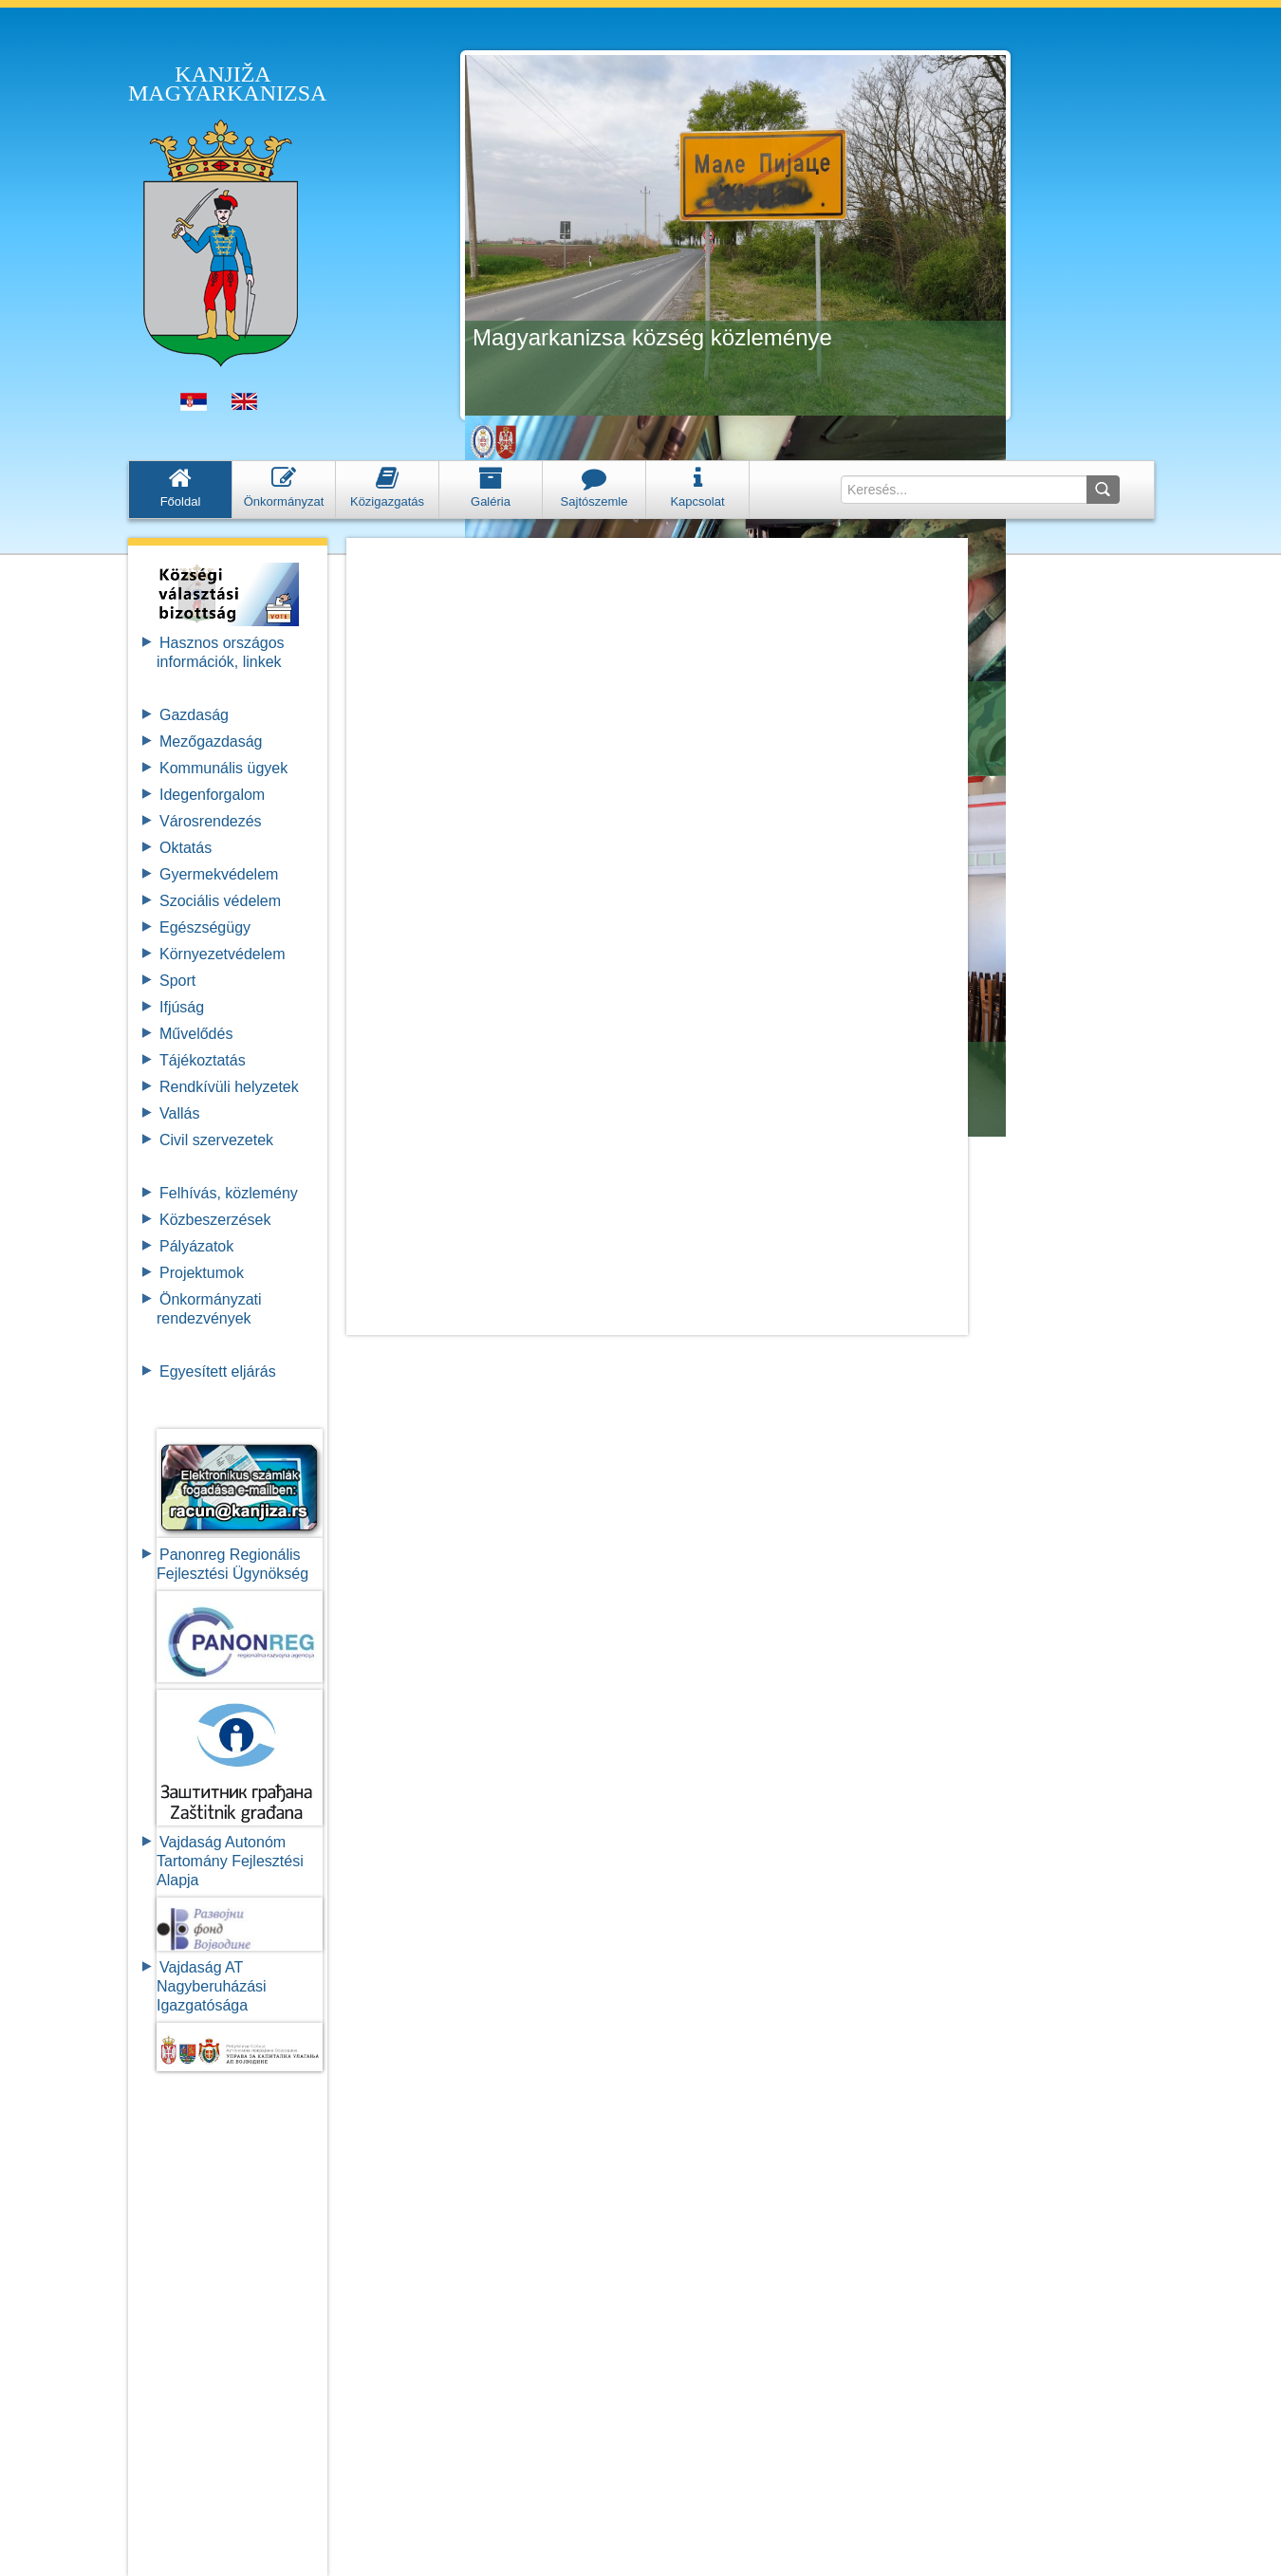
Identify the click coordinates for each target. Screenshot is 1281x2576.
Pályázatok (196, 1246)
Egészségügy (205, 927)
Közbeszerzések (214, 1220)
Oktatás (185, 848)
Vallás (179, 1113)
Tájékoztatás (202, 1060)
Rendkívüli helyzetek (229, 1087)
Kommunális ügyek (223, 768)
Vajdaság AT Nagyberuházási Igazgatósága (212, 1986)
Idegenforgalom (212, 795)
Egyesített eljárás (217, 1371)
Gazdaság (194, 715)
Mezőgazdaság (211, 741)
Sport (177, 981)
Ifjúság (181, 1007)
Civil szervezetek (216, 1140)
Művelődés (195, 1034)
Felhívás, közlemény (228, 1193)
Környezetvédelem (222, 954)
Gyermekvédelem (218, 874)
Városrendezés (210, 821)
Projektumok (201, 1273)
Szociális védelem (220, 901)
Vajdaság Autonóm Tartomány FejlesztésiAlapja (230, 1861)
